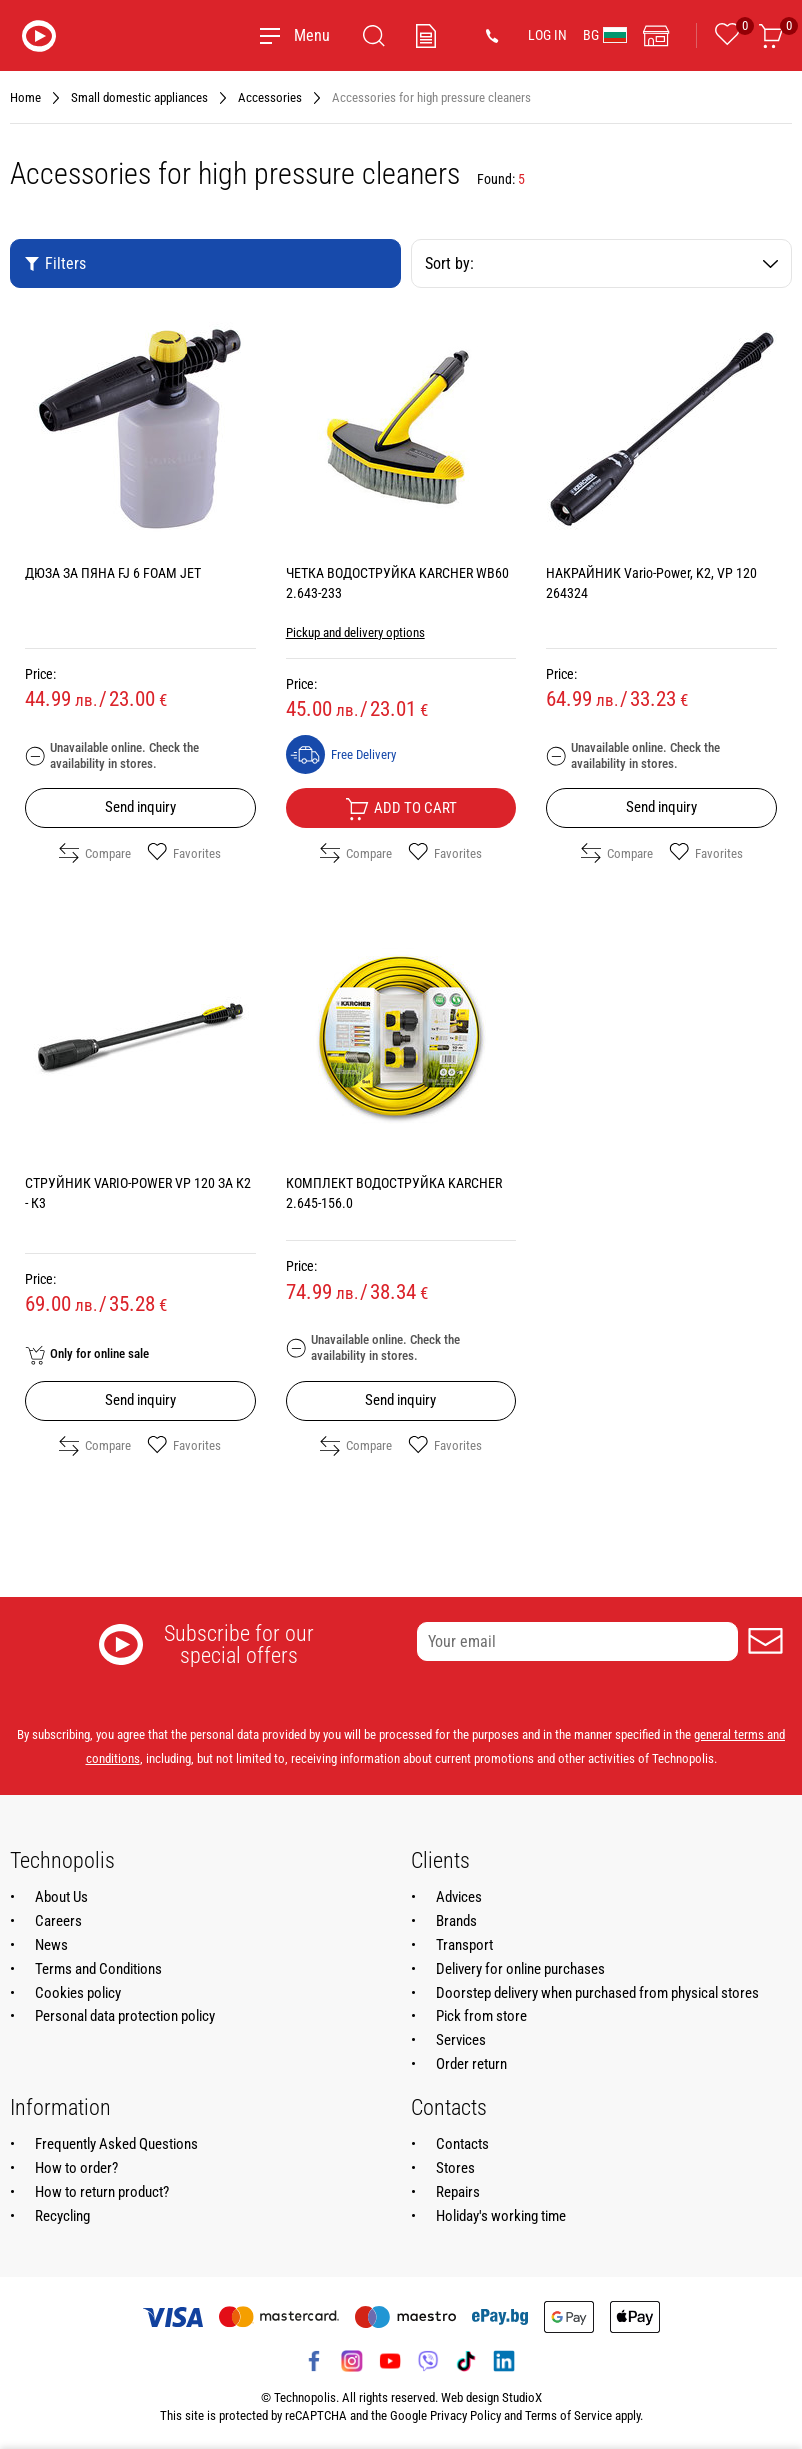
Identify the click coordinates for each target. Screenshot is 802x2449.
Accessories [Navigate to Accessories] (270, 97)
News (51, 1945)
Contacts (462, 2144)
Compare (95, 853)
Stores (455, 2168)
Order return (471, 2064)
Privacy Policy (465, 2415)
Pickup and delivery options (355, 632)
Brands (456, 1921)
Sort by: (601, 263)
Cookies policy (78, 1993)
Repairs (458, 2192)
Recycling (62, 2216)
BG (605, 35)
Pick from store (481, 2016)
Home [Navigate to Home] (25, 97)
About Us (61, 1897)
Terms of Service (568, 2415)
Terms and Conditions (98, 1969)
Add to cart (401, 809)
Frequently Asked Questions (116, 2144)
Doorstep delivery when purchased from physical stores (597, 1993)
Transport (464, 1945)
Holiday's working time (501, 2216)
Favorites (184, 853)
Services (461, 2040)
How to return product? (102, 2192)
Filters (55, 263)
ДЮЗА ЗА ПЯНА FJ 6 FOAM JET (113, 573)
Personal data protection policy (125, 2016)
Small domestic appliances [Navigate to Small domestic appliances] (139, 97)
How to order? (76, 2168)
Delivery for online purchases (520, 1969)
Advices (459, 1897)
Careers (58, 1921)
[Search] (374, 36)
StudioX (522, 2397)
